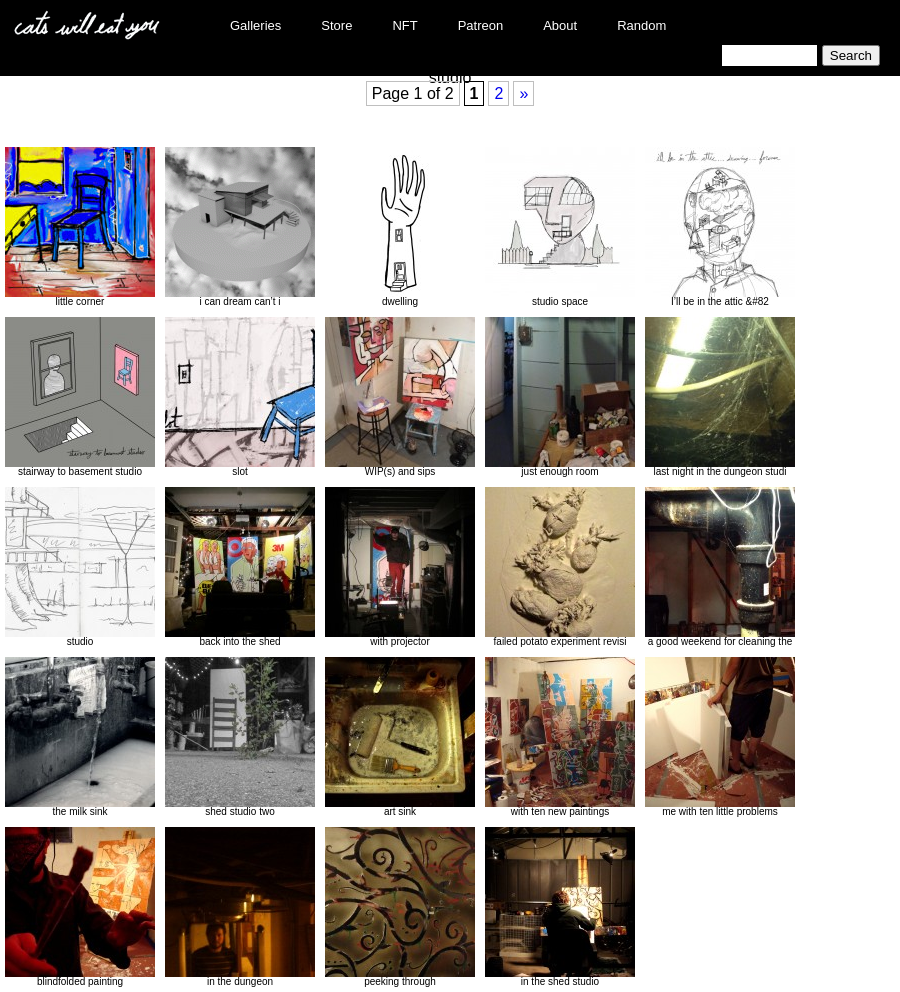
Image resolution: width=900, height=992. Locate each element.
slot (240, 397)
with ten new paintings (560, 737)
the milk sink (80, 737)
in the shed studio (560, 907)
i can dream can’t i (240, 227)
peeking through (400, 907)
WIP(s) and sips (400, 397)
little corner (80, 227)
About (560, 25)
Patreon (481, 25)
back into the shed (240, 567)
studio (80, 567)
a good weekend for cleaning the (720, 567)
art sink (400, 737)
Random (641, 25)
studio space (560, 227)
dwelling (400, 227)
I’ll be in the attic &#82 (720, 227)
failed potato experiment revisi (560, 567)
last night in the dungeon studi (720, 397)
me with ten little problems (720, 737)
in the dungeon (240, 907)
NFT (404, 25)
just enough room (560, 397)
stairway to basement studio (80, 397)
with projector (400, 567)
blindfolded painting (80, 907)
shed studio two (240, 737)
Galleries (255, 25)
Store (336, 25)
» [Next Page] (523, 93)
